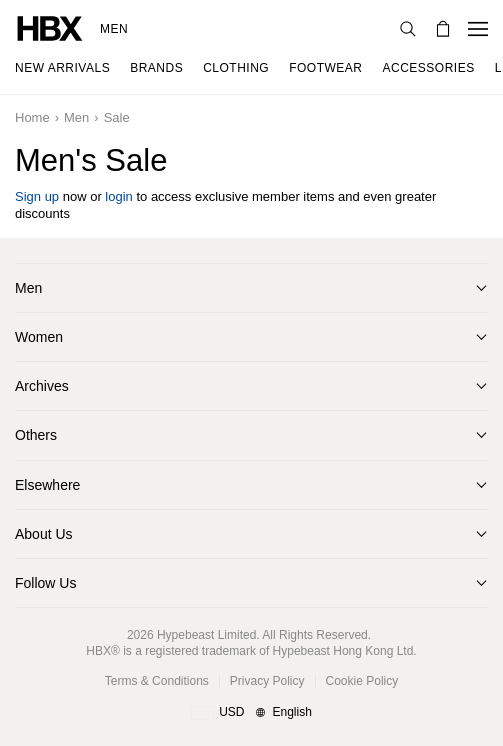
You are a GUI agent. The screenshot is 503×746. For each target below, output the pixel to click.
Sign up (37, 196)
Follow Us (45, 583)
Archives (42, 386)
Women (39, 337)
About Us (44, 534)
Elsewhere (47, 485)
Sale (117, 117)
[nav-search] (408, 29)
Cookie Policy (362, 681)
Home (32, 117)
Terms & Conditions (157, 681)
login (118, 196)
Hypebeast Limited (206, 635)
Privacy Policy (267, 681)
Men (114, 29)
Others (36, 435)
